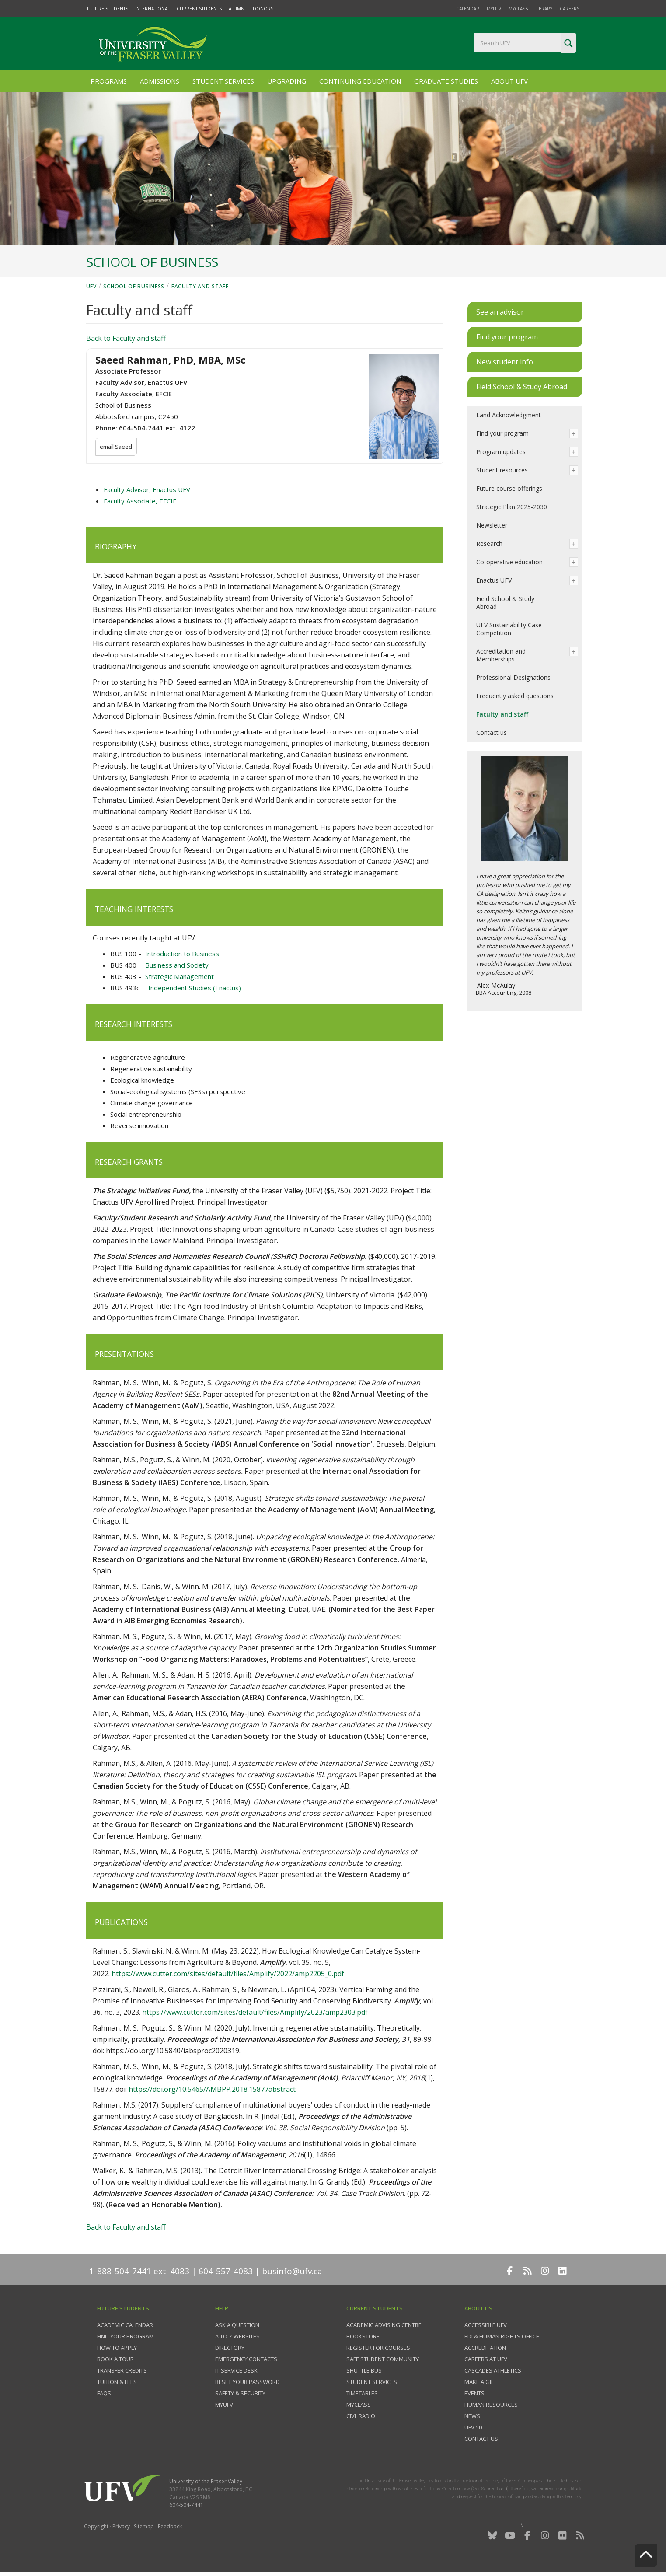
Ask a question (237, 2325)
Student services (371, 2382)
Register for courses (378, 2348)
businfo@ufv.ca (292, 2271)
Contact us (491, 732)
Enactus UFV (494, 580)
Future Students (107, 9)
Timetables (362, 2393)
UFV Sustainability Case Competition (509, 629)
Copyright (96, 2526)
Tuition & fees (117, 2382)
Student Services (223, 81)
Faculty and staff (200, 286)
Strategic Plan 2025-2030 (511, 507)
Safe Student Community (382, 2359)
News (472, 2416)
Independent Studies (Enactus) (194, 987)
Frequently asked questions (515, 696)
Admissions (159, 81)
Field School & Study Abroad (505, 602)
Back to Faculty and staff (126, 338)
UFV (91, 286)
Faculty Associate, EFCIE (140, 500)
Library (543, 9)
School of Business (133, 286)
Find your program (502, 433)
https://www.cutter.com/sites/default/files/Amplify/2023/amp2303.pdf (255, 2012)
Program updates (501, 451)
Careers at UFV (485, 2359)
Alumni (237, 9)
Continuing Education (360, 81)
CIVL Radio (360, 2416)
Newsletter (491, 525)
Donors (263, 9)
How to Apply (117, 2348)
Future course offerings (509, 488)
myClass (518, 9)
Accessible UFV (485, 2325)
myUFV (494, 9)
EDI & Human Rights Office (501, 2336)
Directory (229, 2348)
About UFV (509, 81)
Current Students (199, 9)
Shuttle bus (364, 2370)
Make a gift (480, 2382)
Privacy (121, 2526)
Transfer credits (122, 2370)
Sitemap (144, 2526)
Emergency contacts (246, 2359)
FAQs (104, 2393)
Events (474, 2393)
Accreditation (485, 2348)
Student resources (502, 470)
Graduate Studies (446, 81)
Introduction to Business (182, 953)
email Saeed (116, 447)
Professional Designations (513, 677)
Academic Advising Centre (384, 2325)
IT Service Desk (236, 2370)
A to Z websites (237, 2336)
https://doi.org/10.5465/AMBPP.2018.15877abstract (212, 2089)
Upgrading (286, 81)
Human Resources (491, 2404)
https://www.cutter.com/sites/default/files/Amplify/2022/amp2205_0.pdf (228, 1973)
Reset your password (247, 2382)
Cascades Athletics (492, 2370)
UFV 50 (473, 2427)
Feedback (170, 2526)
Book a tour (115, 2359)
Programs (109, 81)
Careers (569, 9)
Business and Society (177, 965)
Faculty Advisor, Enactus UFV (147, 489)
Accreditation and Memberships (501, 655)
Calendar (467, 9)
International (152, 9)
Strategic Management (179, 976)
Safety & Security (240, 2393)
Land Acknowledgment (508, 415)
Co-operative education (509, 562)
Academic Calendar (125, 2325)
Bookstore (363, 2336)
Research (489, 543)
